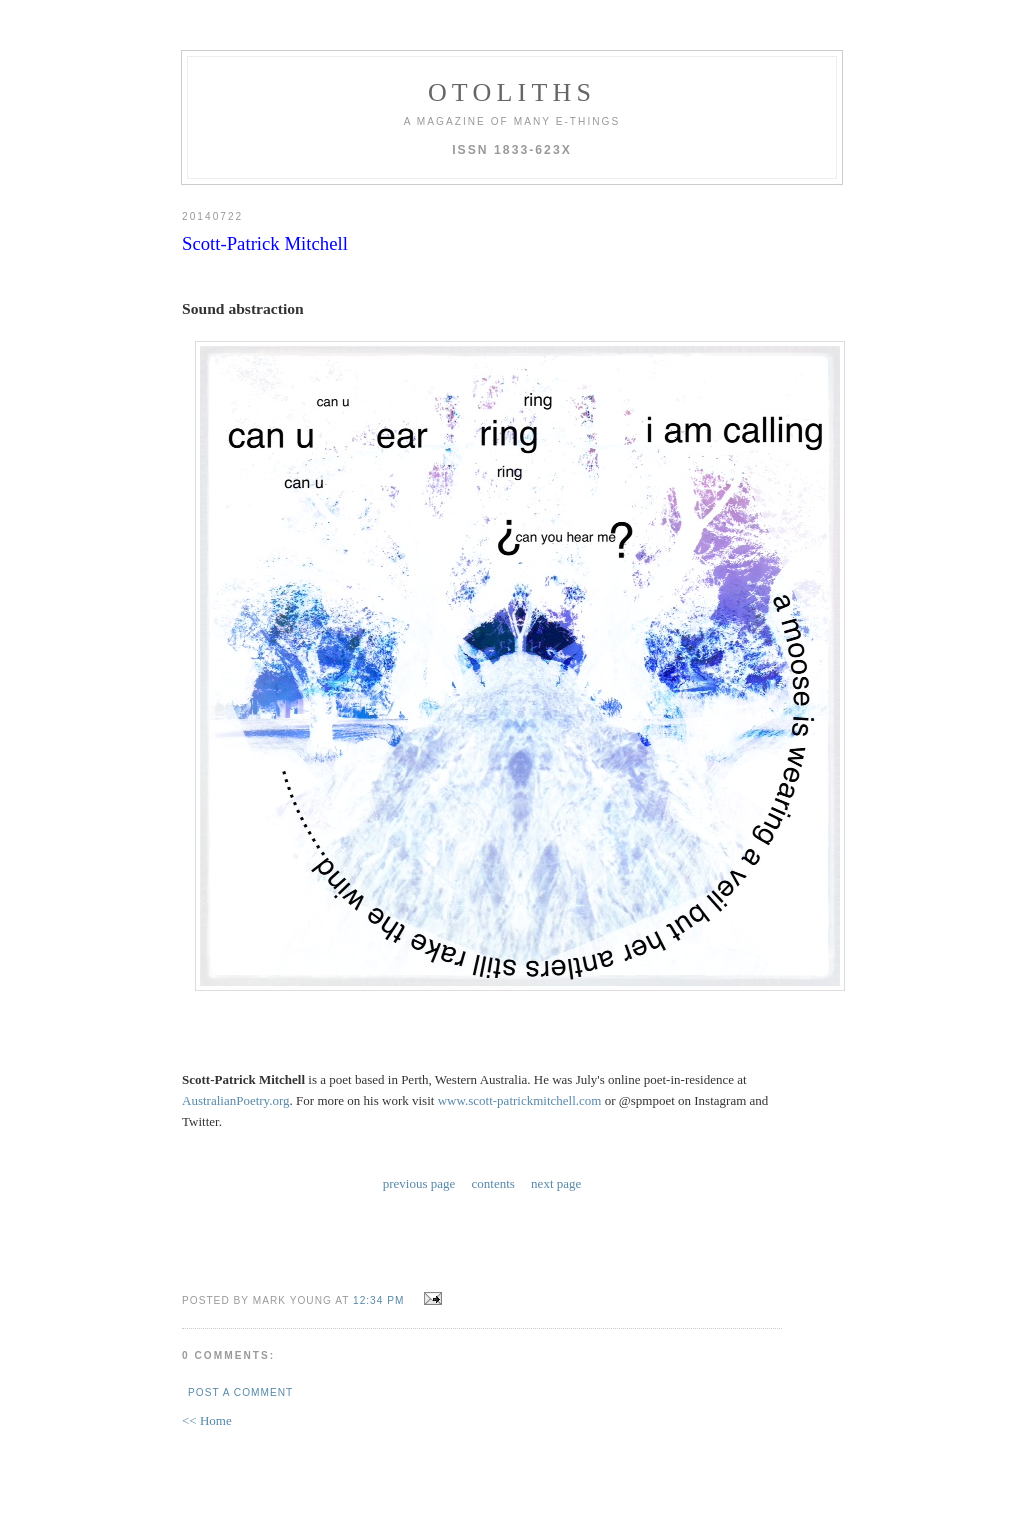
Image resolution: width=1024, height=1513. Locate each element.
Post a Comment (240, 1392)
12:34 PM (378, 1300)
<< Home (207, 1420)
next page (556, 1183)
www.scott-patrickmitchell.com (520, 1100)
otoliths (512, 92)
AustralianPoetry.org (236, 1100)
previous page (419, 1183)
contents (493, 1183)
